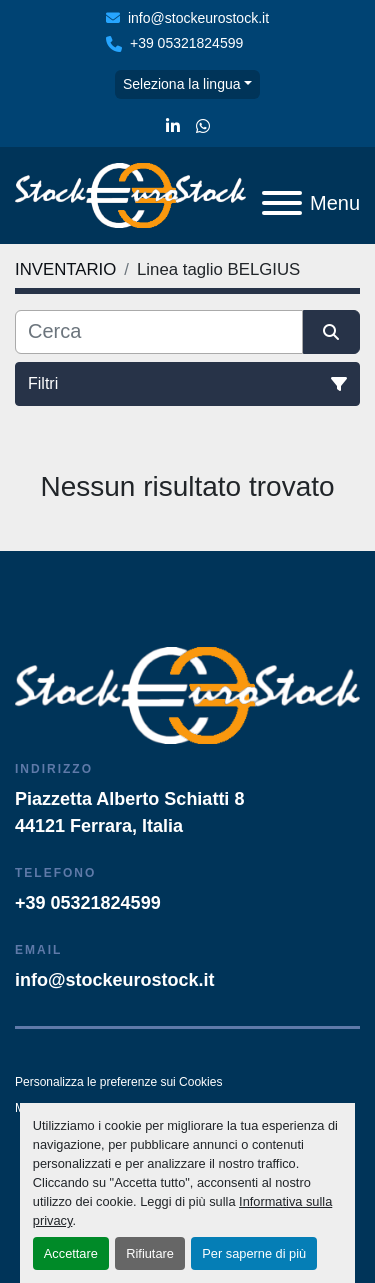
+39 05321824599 (186, 43)
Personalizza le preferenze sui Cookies (118, 1082)
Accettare (71, 1253)
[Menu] (282, 203)
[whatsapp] (203, 127)
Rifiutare (150, 1253)
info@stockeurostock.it (198, 18)
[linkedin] (173, 127)
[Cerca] (159, 332)
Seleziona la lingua (182, 84)
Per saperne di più (254, 1253)
